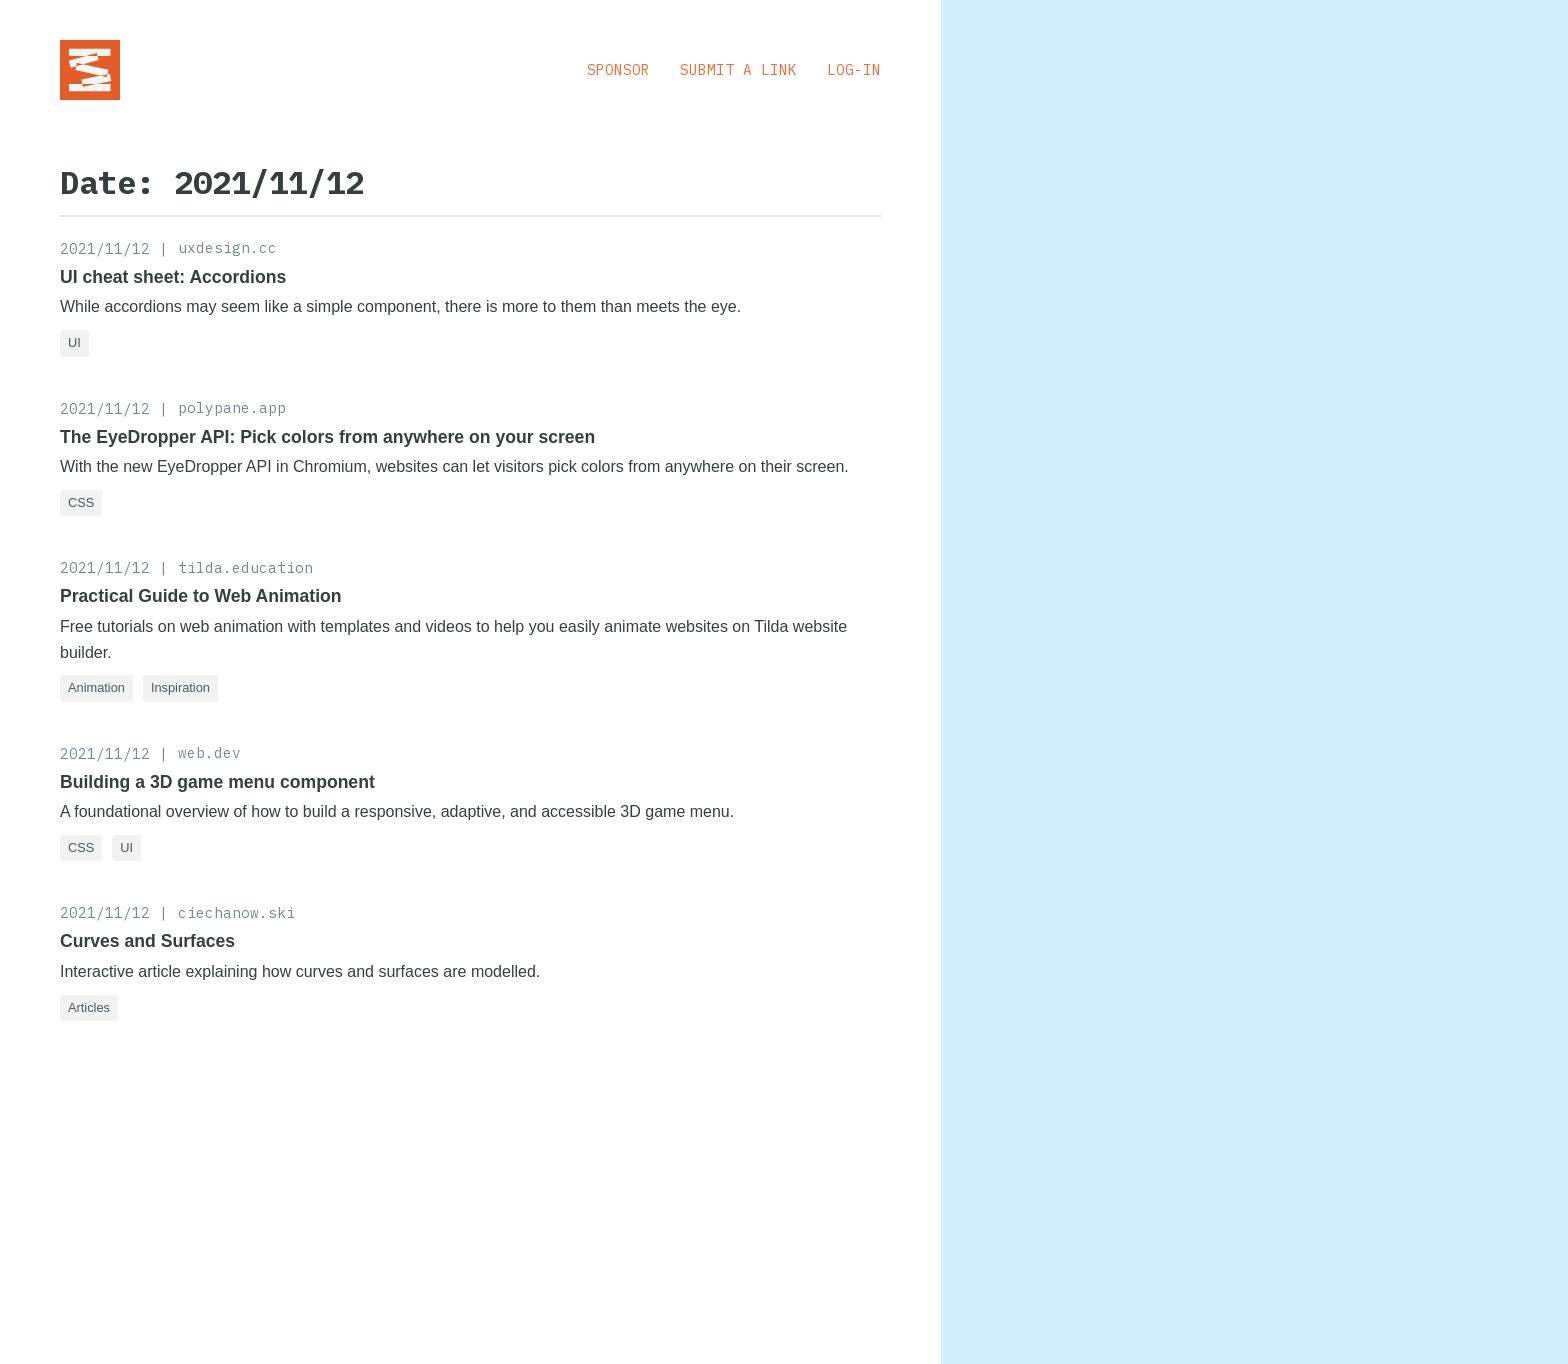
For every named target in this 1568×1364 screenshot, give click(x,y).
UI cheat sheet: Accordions (173, 277)
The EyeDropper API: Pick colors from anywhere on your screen (327, 437)
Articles (89, 1007)
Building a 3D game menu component (217, 782)
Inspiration (180, 687)
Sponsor (618, 69)
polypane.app (232, 407)
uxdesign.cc (227, 247)
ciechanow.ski (236, 912)
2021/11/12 (105, 248)
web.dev (209, 752)
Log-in (854, 69)
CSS (81, 502)
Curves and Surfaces (147, 941)
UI (74, 342)
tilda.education (245, 567)
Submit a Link (738, 69)
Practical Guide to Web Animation (201, 596)
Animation (96, 687)
